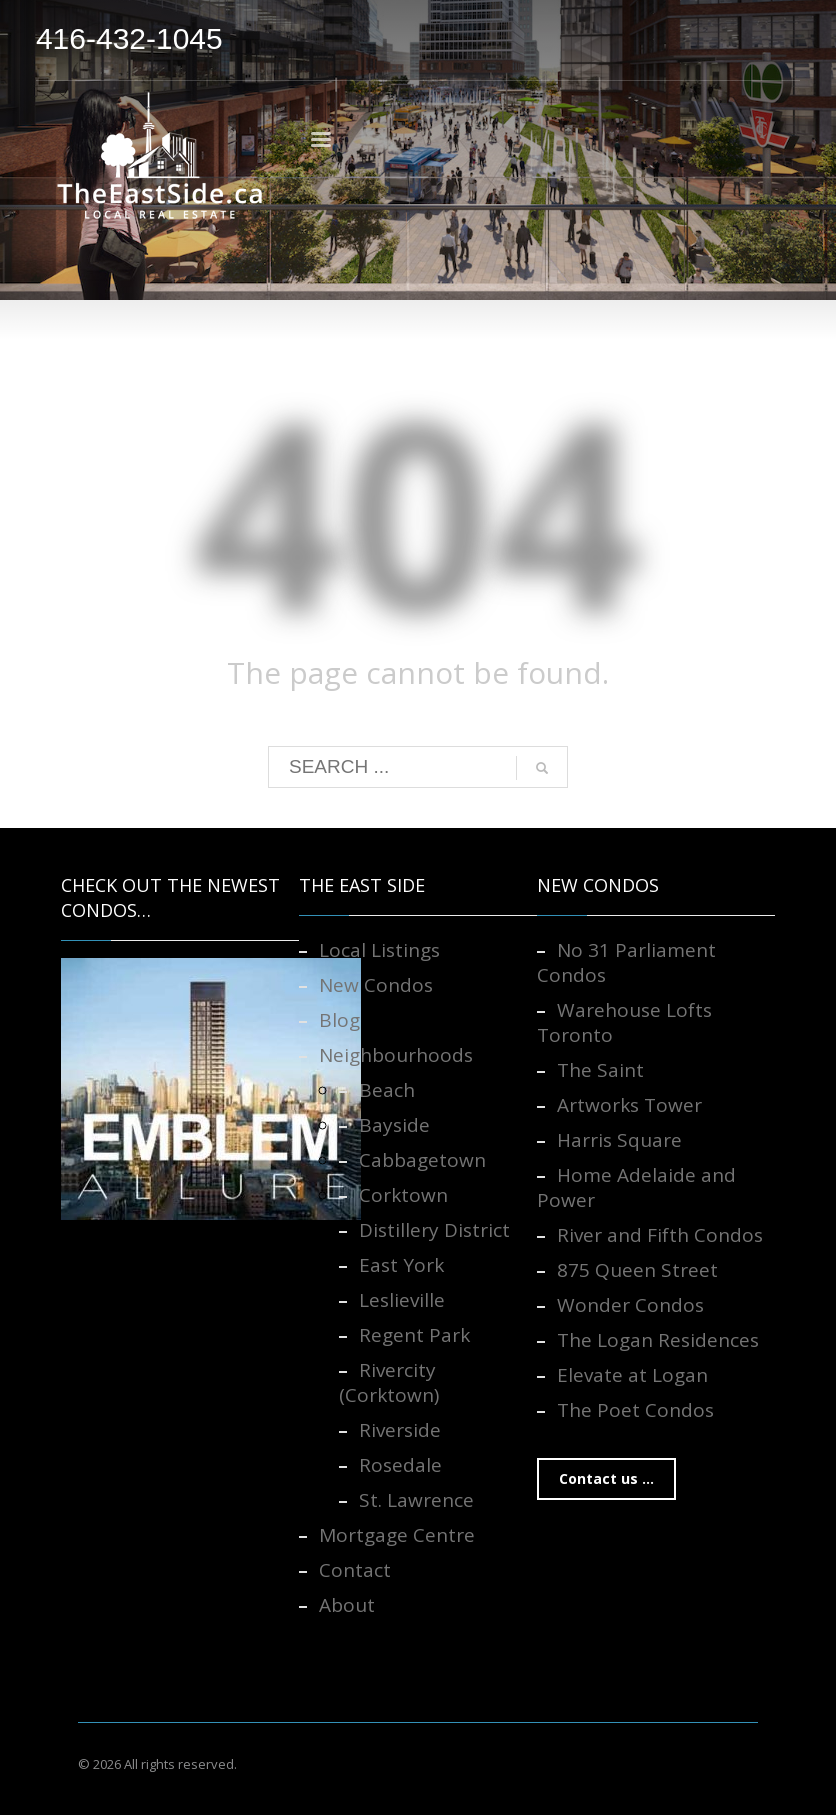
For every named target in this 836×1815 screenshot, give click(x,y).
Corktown (403, 1195)
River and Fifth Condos (660, 1235)
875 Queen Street (637, 1270)
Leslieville (402, 1300)
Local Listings (379, 950)
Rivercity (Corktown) (389, 1382)
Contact (355, 1570)
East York (401, 1265)
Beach (387, 1090)
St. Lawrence (416, 1500)
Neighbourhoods (396, 1055)
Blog (339, 1020)
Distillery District (434, 1230)
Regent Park (414, 1335)
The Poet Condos (635, 1410)
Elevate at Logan (632, 1375)
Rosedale (400, 1465)
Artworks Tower (629, 1105)
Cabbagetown (422, 1160)
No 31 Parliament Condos (626, 962)
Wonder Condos (630, 1305)
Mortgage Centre (397, 1535)
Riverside (400, 1430)
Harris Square (619, 1140)
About (347, 1605)
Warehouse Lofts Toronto (624, 1022)
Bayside (394, 1125)
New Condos (376, 985)
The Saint (600, 1070)
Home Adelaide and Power (636, 1187)
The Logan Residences (658, 1340)
